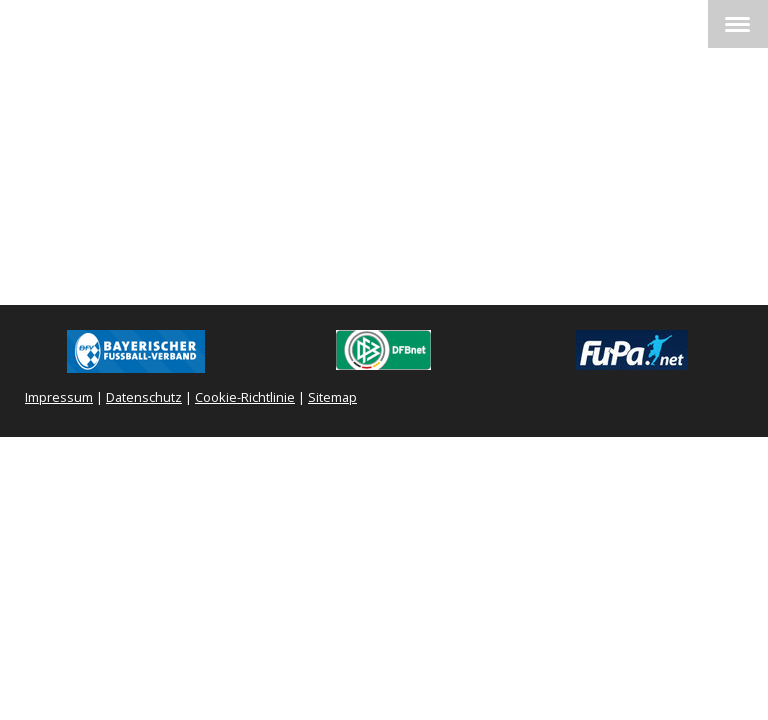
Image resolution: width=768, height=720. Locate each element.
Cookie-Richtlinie (245, 397)
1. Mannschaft (95, 151)
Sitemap (332, 397)
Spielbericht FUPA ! (383, 220)
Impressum (59, 397)
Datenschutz (144, 397)
